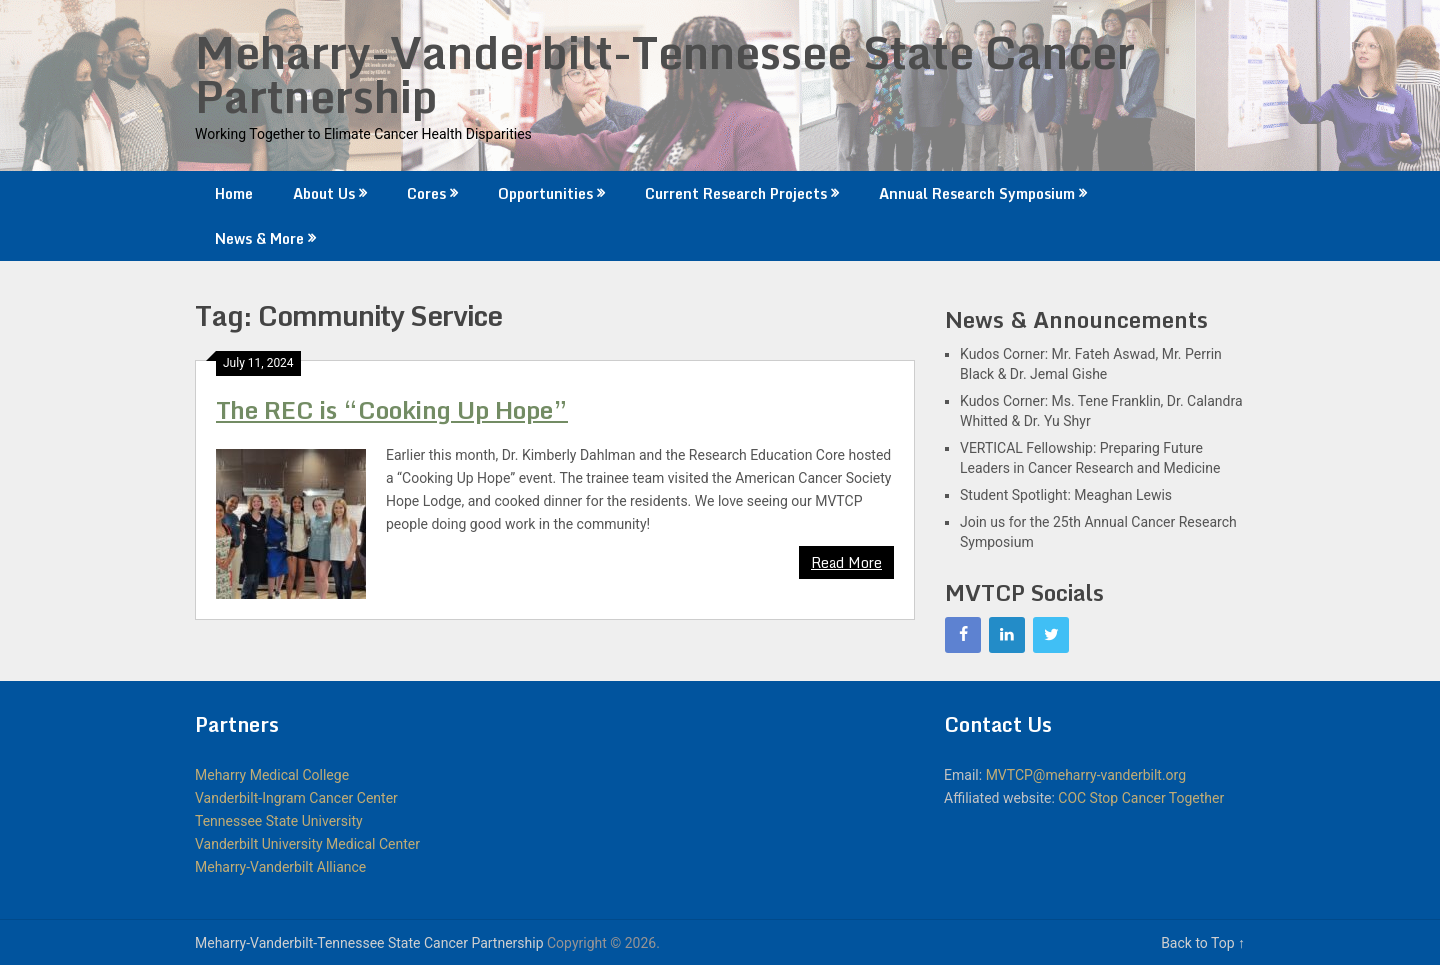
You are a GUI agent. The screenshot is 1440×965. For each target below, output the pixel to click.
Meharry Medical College (272, 775)
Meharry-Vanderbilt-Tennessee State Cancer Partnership (665, 74)
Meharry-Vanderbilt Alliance (280, 867)
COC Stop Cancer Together (1141, 798)
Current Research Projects (736, 193)
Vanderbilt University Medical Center (307, 844)
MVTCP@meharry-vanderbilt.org (1086, 775)
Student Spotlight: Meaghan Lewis (1066, 495)
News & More (259, 238)
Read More (846, 562)
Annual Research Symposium (977, 193)
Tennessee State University (279, 821)
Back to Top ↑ (1203, 943)
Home (234, 193)
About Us (324, 193)
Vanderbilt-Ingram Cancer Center (296, 798)
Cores (426, 193)
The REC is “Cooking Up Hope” (392, 409)
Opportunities (545, 193)
